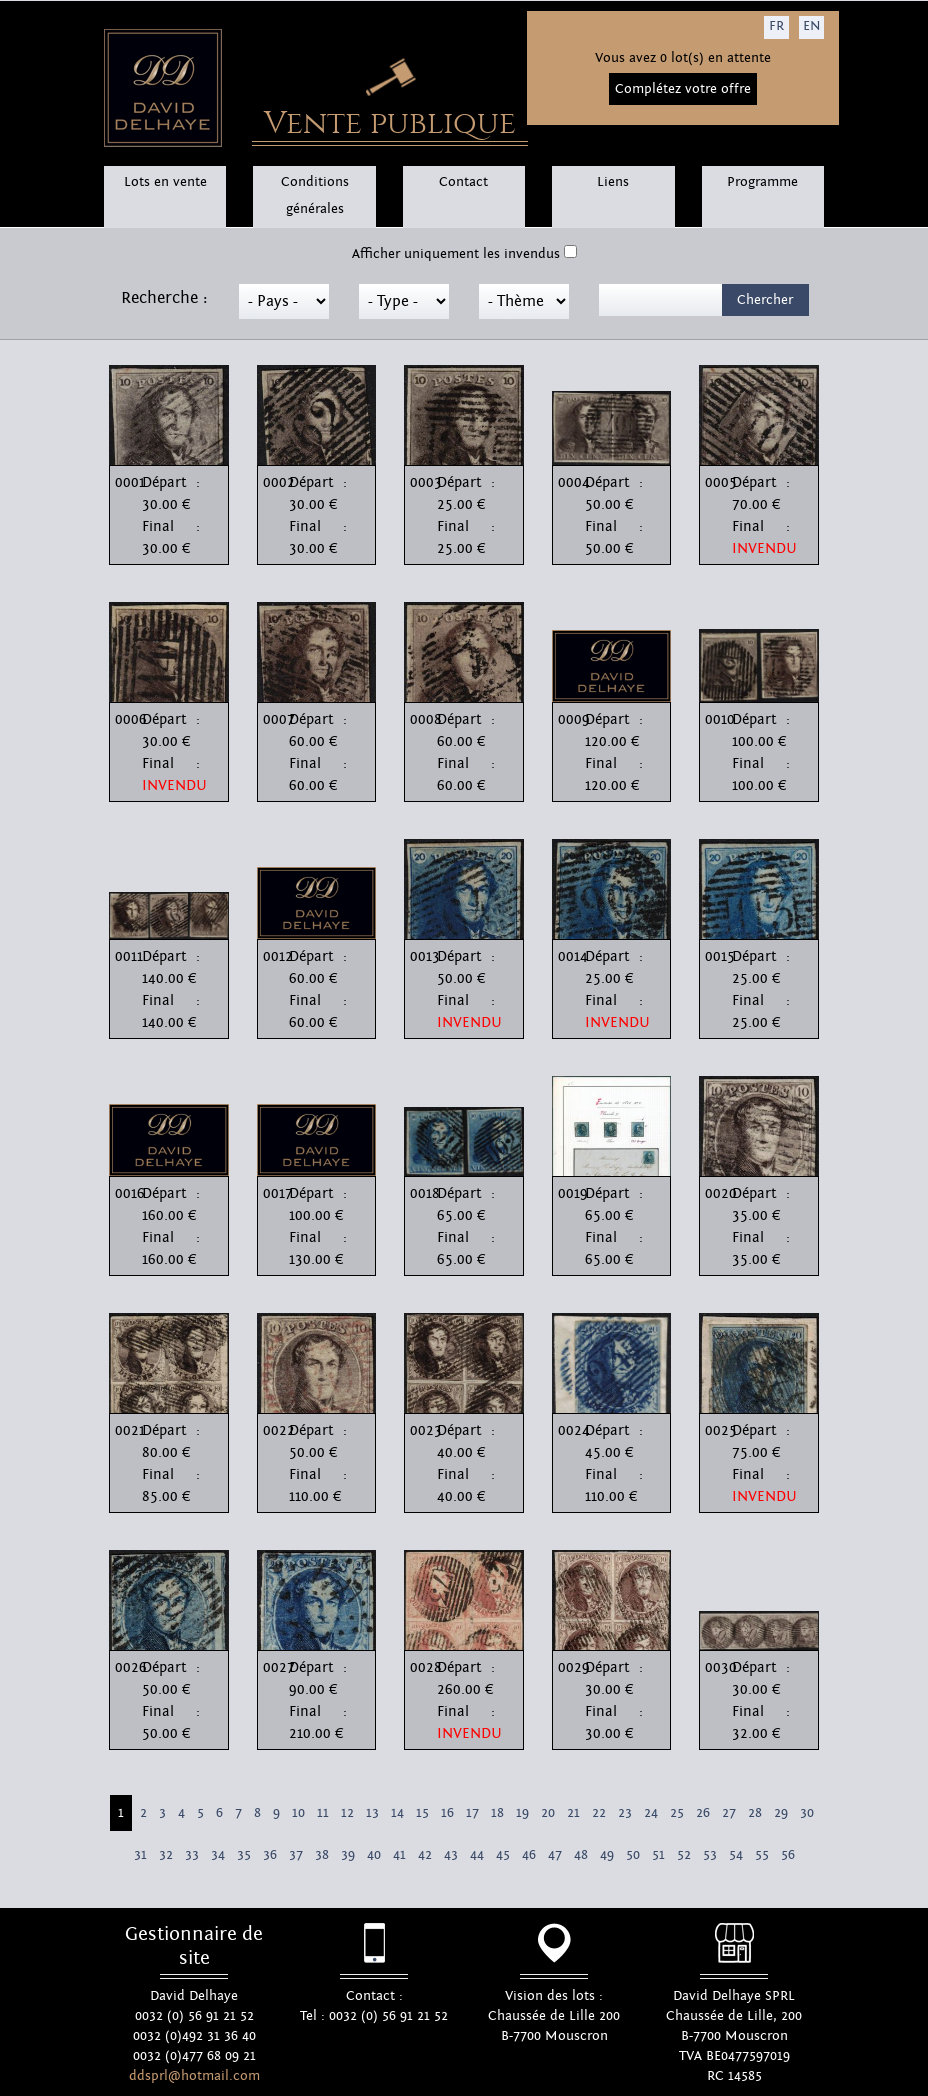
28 (755, 1813)
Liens (613, 182)
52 (684, 1855)
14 (397, 1813)
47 (555, 1855)
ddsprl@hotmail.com (194, 2076)
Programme (762, 182)
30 (807, 1813)
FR (776, 26)
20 (548, 1813)
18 (497, 1813)
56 (788, 1855)
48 (581, 1855)
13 (372, 1813)
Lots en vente (165, 182)
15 (422, 1813)
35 (244, 1855)
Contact (463, 182)
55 (762, 1855)
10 (298, 1813)
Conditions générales (315, 195)
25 (677, 1813)
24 (651, 1813)
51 (658, 1855)
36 (270, 1855)
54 (736, 1855)
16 (447, 1813)
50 (633, 1855)
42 (425, 1855)
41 (399, 1855)
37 (296, 1855)
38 (322, 1855)
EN (811, 26)
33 (192, 1855)
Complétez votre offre (683, 89)
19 (522, 1813)
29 (781, 1813)
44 (477, 1855)
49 (607, 1855)
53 (710, 1855)
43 (451, 1855)
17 (472, 1813)
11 (323, 1813)
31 (140, 1855)
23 (625, 1813)
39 (348, 1855)
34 (218, 1855)
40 (374, 1855)
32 (166, 1855)
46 (529, 1855)
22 (599, 1813)
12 (347, 1813)
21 (573, 1813)
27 (729, 1813)
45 (503, 1855)
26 (703, 1813)
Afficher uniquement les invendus (456, 254)
